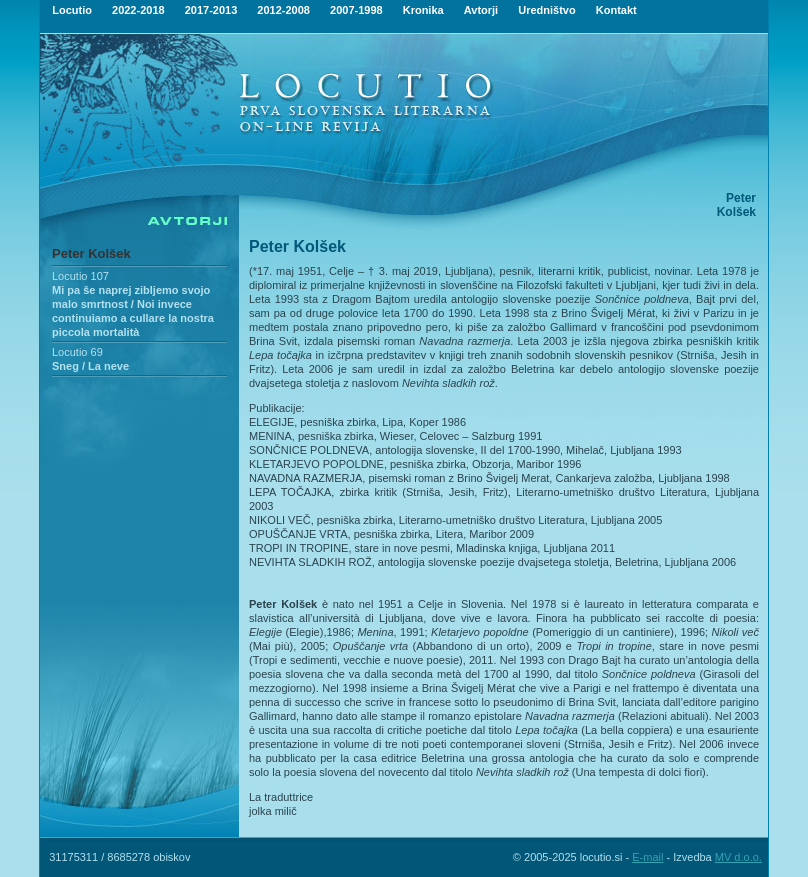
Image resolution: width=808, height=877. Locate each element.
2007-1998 (356, 10)
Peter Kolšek (91, 253)
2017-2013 (211, 10)
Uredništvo (546, 10)
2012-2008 (283, 10)
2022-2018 (138, 10)
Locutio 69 (77, 352)
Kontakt (616, 10)
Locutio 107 (80, 276)
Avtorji (481, 10)
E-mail (647, 857)
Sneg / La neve (90, 366)
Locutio (72, 10)
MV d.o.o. (738, 857)
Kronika (423, 10)
